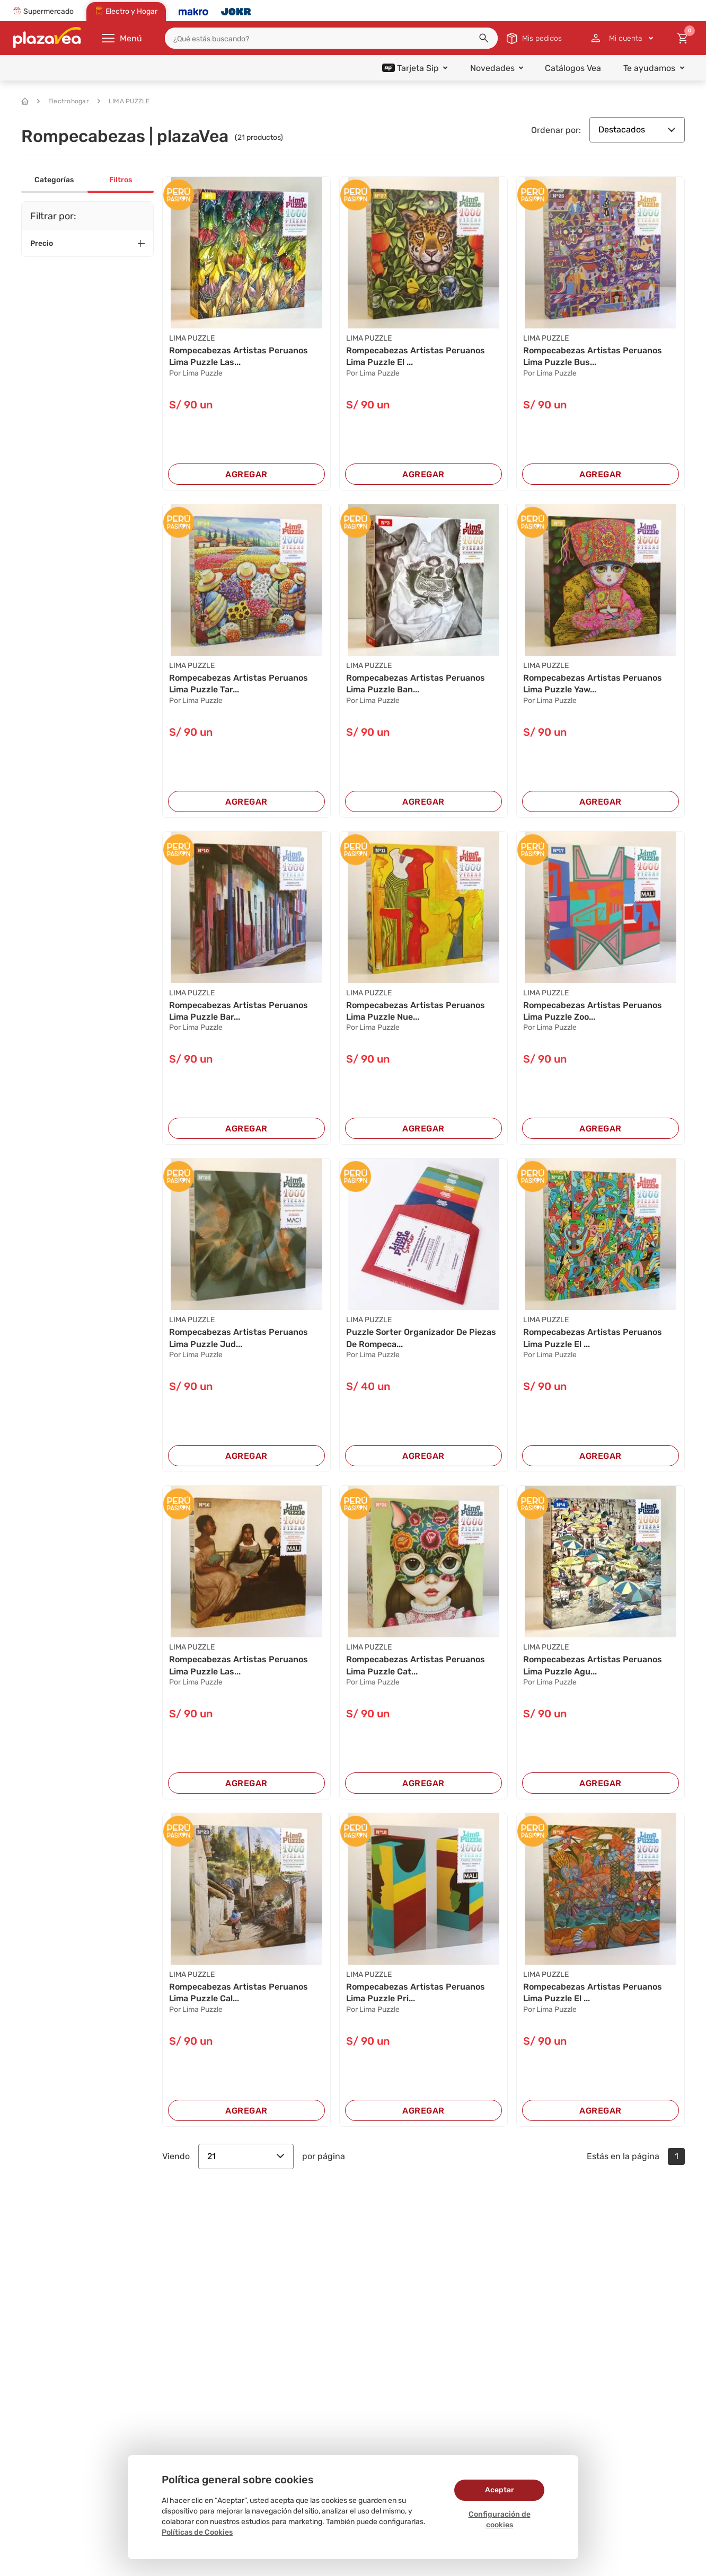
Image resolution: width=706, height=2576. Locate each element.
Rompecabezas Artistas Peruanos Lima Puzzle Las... (238, 356)
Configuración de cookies (500, 2519)
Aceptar (499, 2489)
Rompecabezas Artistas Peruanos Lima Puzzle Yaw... (592, 683)
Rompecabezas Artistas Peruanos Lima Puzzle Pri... (415, 1992)
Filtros (120, 179)
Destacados (637, 129)
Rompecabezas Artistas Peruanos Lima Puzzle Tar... (238, 683)
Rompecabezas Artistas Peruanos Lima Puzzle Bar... (238, 1011)
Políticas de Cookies (197, 2532)
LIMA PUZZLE (124, 101)
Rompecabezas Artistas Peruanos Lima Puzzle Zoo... (592, 1011)
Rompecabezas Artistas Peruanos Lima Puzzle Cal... (238, 1992)
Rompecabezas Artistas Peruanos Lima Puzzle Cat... (415, 1665)
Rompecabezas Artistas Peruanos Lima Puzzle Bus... (592, 356)
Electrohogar (63, 101)
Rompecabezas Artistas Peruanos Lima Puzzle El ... (415, 356)
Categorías (54, 179)
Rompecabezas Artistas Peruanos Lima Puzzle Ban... (415, 683)
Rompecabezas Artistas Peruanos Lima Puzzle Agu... (592, 1665)
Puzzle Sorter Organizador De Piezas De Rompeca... (421, 1338)
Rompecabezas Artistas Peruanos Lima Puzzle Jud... (238, 1338)
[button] (483, 38)
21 (246, 2156)
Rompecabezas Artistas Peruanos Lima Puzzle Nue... (415, 1011)
